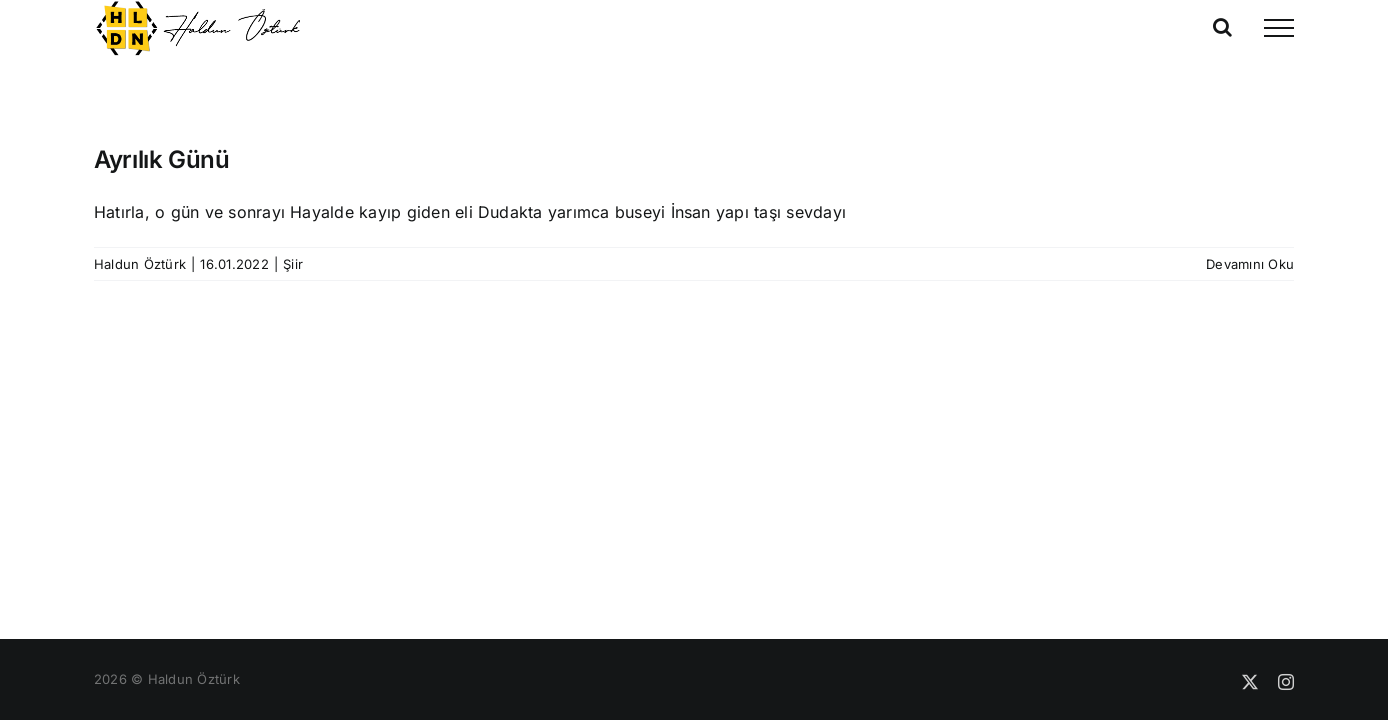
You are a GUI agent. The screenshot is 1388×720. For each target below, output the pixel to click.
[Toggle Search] (1222, 27)
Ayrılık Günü (162, 159)
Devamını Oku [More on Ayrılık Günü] (1250, 264)
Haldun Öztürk (140, 264)
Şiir (293, 264)
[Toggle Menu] (1279, 28)
